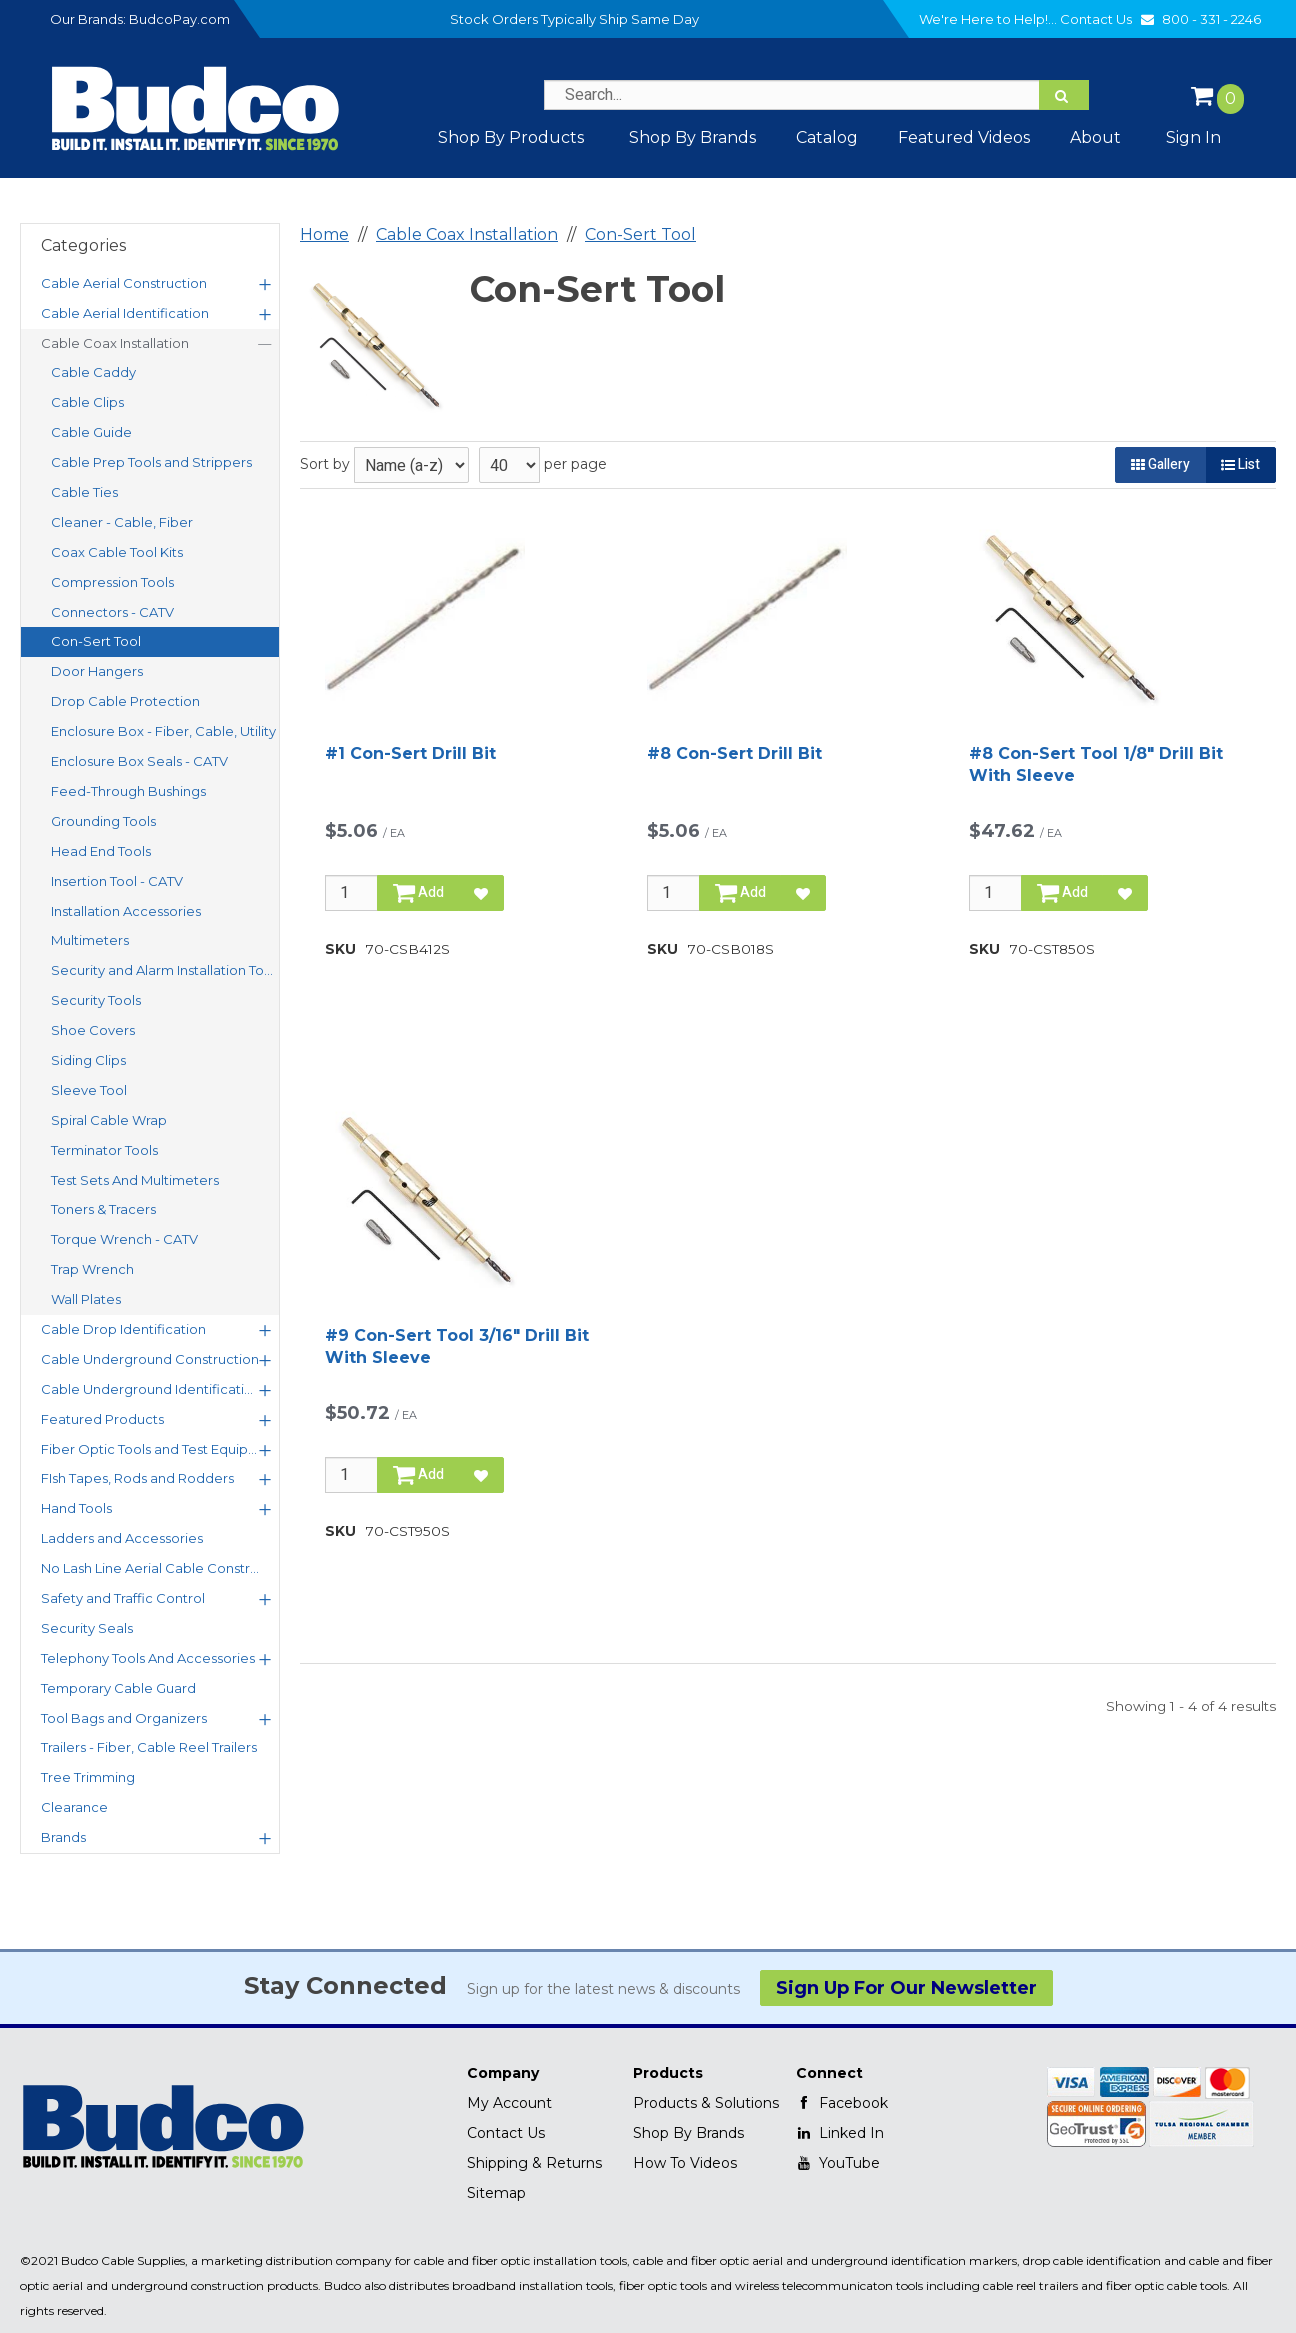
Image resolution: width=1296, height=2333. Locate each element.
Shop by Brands (692, 137)
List (1240, 464)
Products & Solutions (706, 2103)
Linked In (840, 2133)
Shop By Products (511, 137)
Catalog (827, 137)
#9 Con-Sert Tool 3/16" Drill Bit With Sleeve (457, 1346)
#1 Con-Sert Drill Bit (410, 753)
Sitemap (496, 2193)
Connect (829, 2073)
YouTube (838, 2163)
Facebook (842, 2103)
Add (418, 892)
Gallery (1160, 464)
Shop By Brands (688, 2133)
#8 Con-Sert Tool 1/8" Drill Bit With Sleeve (1096, 764)
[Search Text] (816, 95)
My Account (509, 2103)
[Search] (1064, 95)
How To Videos (685, 2163)
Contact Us (1109, 19)
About (1095, 137)
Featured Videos (964, 137)
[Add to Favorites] (481, 893)
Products (668, 2073)
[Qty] (351, 893)
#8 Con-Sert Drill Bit (734, 753)
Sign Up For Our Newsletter (906, 1988)
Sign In (1193, 137)
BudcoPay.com (179, 19)
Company (503, 2073)
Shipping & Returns (534, 2163)
